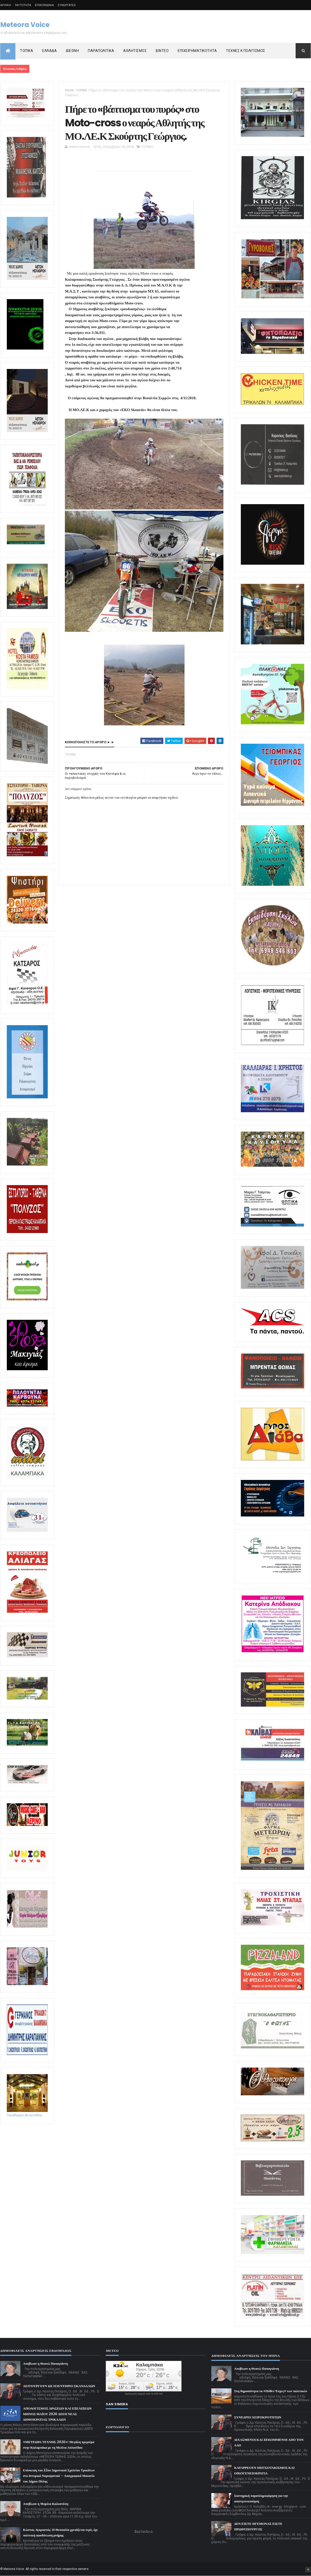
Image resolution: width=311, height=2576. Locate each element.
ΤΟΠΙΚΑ (26, 51)
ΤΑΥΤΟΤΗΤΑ (23, 5)
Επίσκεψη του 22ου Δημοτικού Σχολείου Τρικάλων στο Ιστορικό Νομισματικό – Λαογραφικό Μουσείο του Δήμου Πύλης (59, 2475)
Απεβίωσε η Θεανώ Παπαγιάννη (45, 2363)
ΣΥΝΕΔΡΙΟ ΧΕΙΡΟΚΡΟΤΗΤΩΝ (257, 2417)
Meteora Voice (24, 24)
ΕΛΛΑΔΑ (49, 51)
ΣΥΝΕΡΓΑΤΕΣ (67, 5)
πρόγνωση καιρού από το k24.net (144, 2394)
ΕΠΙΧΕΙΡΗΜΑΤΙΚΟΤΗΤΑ (197, 51)
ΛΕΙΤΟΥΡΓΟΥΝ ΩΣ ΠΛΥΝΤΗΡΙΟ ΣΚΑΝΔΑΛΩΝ (59, 2386)
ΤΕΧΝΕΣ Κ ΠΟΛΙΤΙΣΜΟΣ (245, 51)
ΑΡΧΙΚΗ (5, 5)
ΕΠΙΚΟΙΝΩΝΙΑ (44, 5)
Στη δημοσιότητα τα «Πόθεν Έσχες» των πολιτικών (270, 2391)
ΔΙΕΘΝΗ (72, 51)
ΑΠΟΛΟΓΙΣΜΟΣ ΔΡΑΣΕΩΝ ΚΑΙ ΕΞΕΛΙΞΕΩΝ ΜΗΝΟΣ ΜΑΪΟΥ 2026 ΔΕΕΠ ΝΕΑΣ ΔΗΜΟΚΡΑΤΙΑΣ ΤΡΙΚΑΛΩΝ (57, 2414)
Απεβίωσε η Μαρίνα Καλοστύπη (45, 2504)
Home (69, 90)
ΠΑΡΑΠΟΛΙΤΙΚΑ (101, 51)
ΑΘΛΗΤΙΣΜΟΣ (135, 51)
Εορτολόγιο (144, 2531)
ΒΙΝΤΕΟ (162, 51)
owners (83, 2569)
